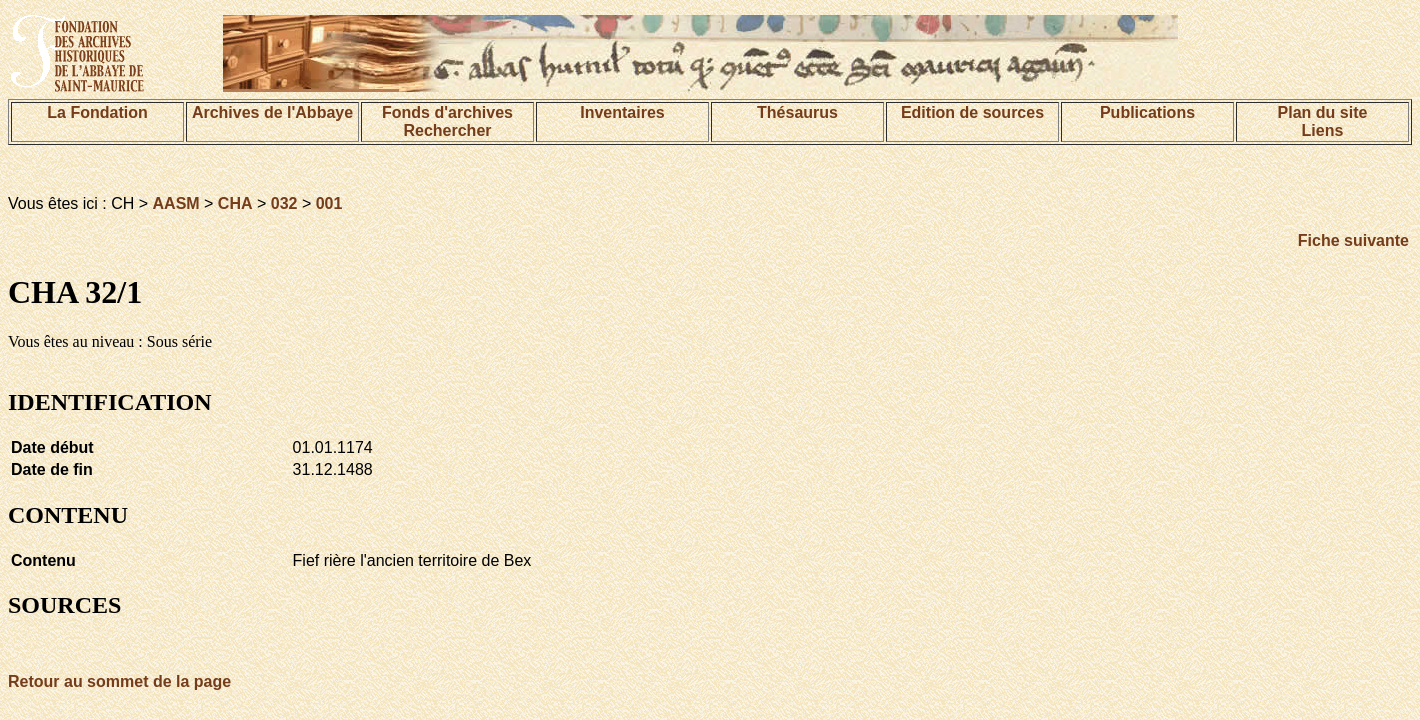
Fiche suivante (1353, 240)
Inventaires (622, 112)
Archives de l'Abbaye (272, 112)
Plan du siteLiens (1323, 121)
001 (329, 203)
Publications (1147, 112)
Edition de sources (972, 112)
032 (284, 203)
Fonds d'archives (447, 112)
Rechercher (447, 130)
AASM (176, 203)
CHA (235, 203)
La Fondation (97, 112)
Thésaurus (797, 112)
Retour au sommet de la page (119, 681)
